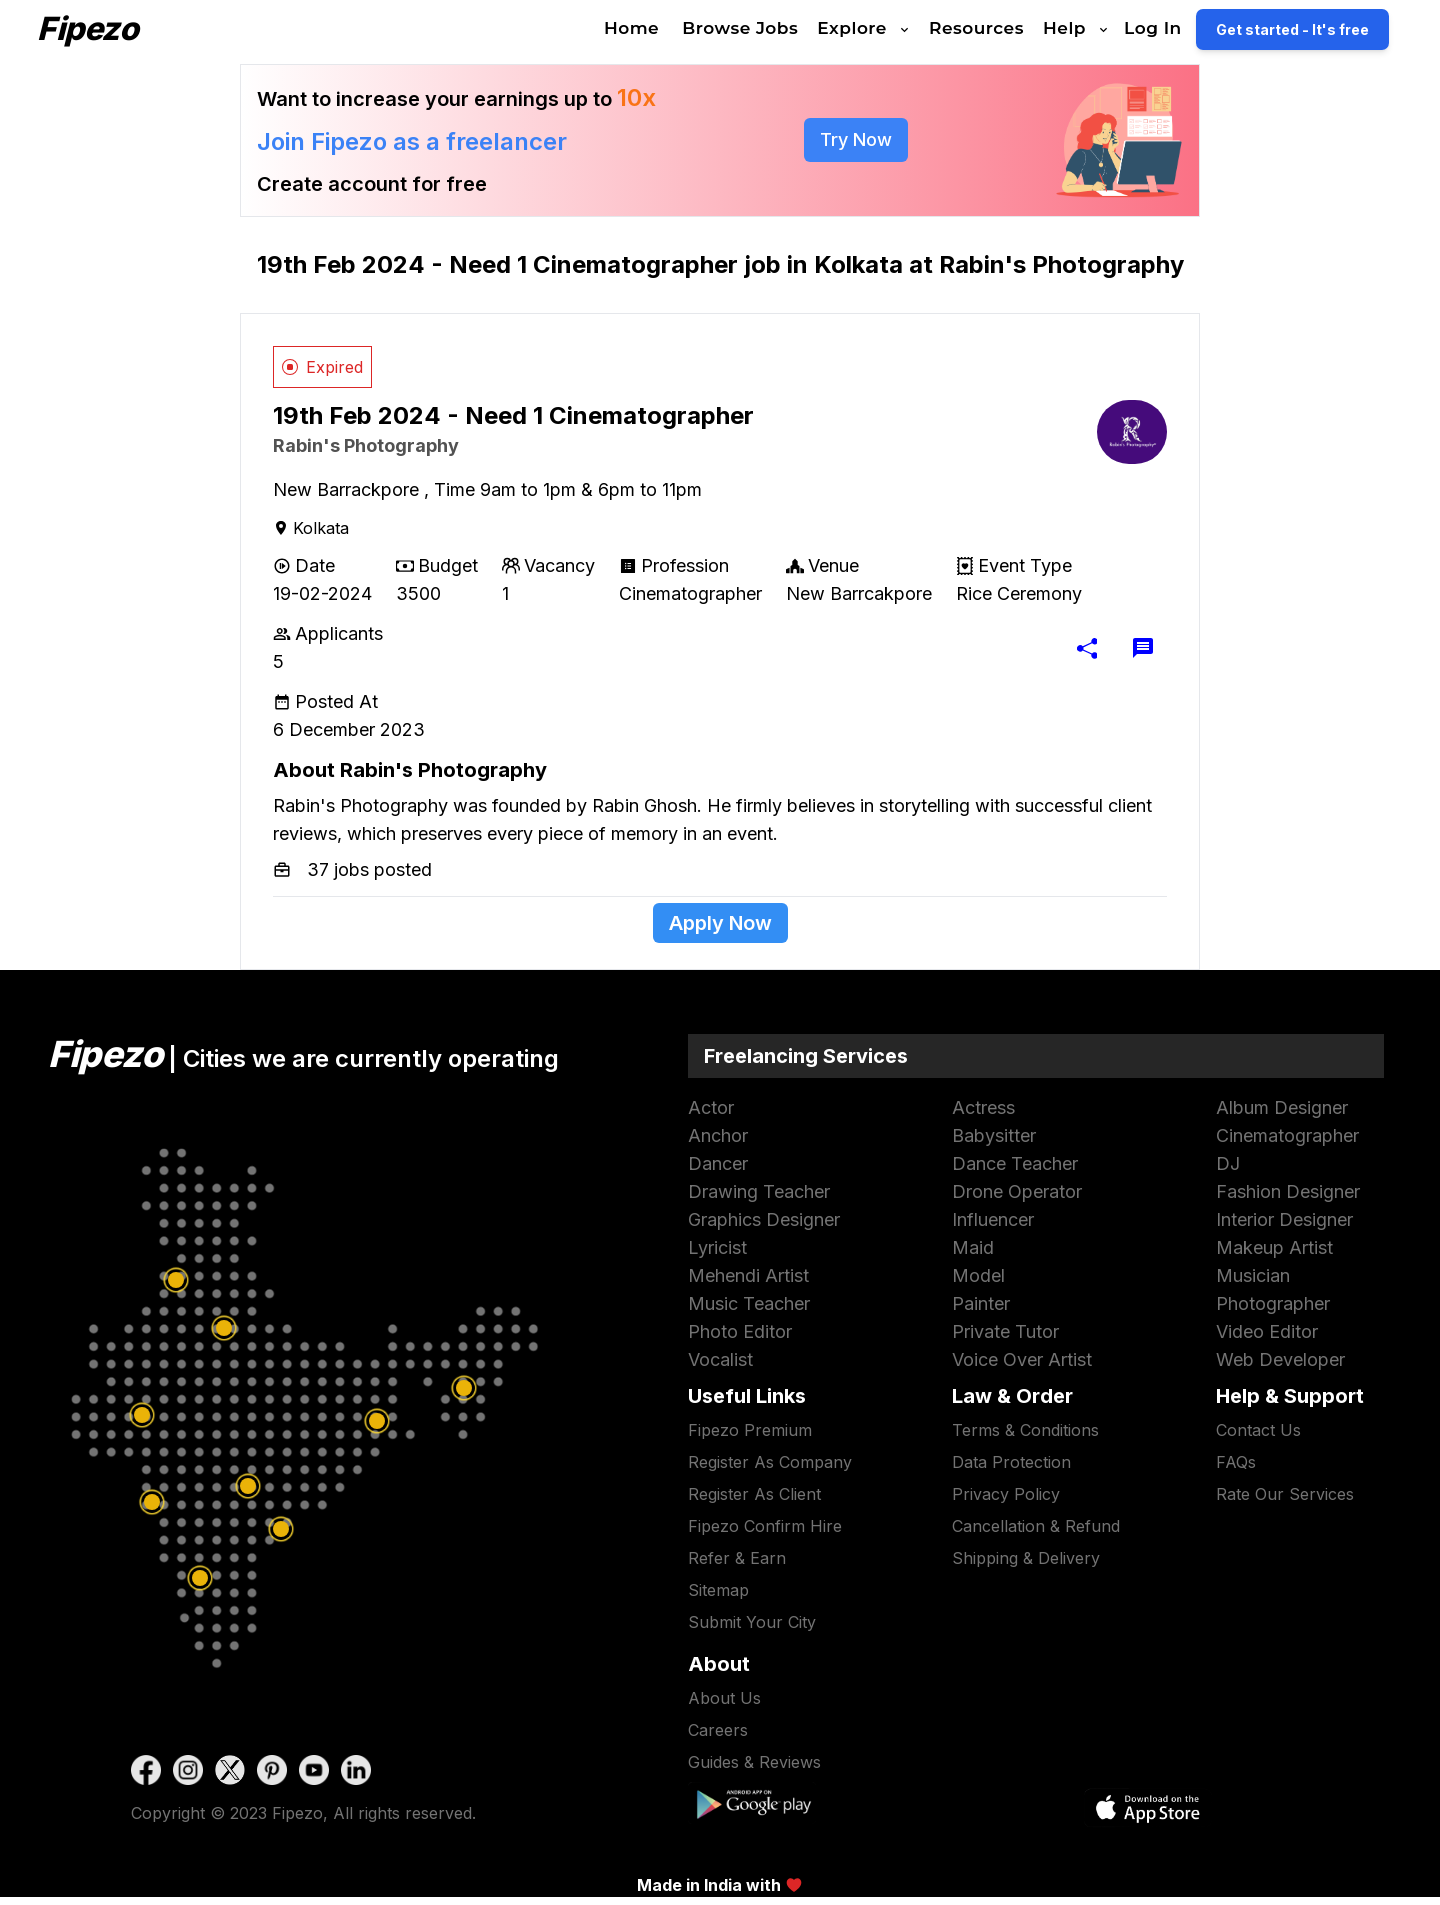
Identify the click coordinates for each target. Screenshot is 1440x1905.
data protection (1011, 1462)
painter (981, 1303)
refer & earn (737, 1558)
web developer (1280, 1359)
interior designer (1284, 1219)
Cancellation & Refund (1036, 1526)
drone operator (1017, 1191)
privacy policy (1006, 1494)
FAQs (1236, 1462)
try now (856, 139)
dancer (718, 1163)
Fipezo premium (750, 1430)
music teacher (749, 1303)
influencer (993, 1219)
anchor (718, 1135)
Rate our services (1285, 1494)
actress (983, 1107)
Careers (718, 1730)
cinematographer (1287, 1135)
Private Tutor (1005, 1331)
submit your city (752, 1622)
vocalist (720, 1359)
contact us (1258, 1430)
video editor (1267, 1331)
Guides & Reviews (754, 1762)
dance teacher (1015, 1163)
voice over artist (1022, 1359)
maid (973, 1247)
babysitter (994, 1135)
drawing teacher (759, 1191)
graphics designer (764, 1219)
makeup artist (1274, 1247)
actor (711, 1107)
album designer (1282, 1107)
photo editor (740, 1331)
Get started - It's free (1319, 29)
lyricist (717, 1247)
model (978, 1275)
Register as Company (770, 1462)
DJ (1228, 1163)
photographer (1273, 1303)
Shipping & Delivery (1026, 1558)
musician (1253, 1275)
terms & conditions (1025, 1430)
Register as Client (754, 1494)
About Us (724, 1698)
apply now (720, 923)
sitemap (718, 1590)
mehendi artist (748, 1275)
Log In (1180, 28)
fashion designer (1288, 1191)
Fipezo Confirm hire (765, 1526)
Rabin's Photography (366, 445)
